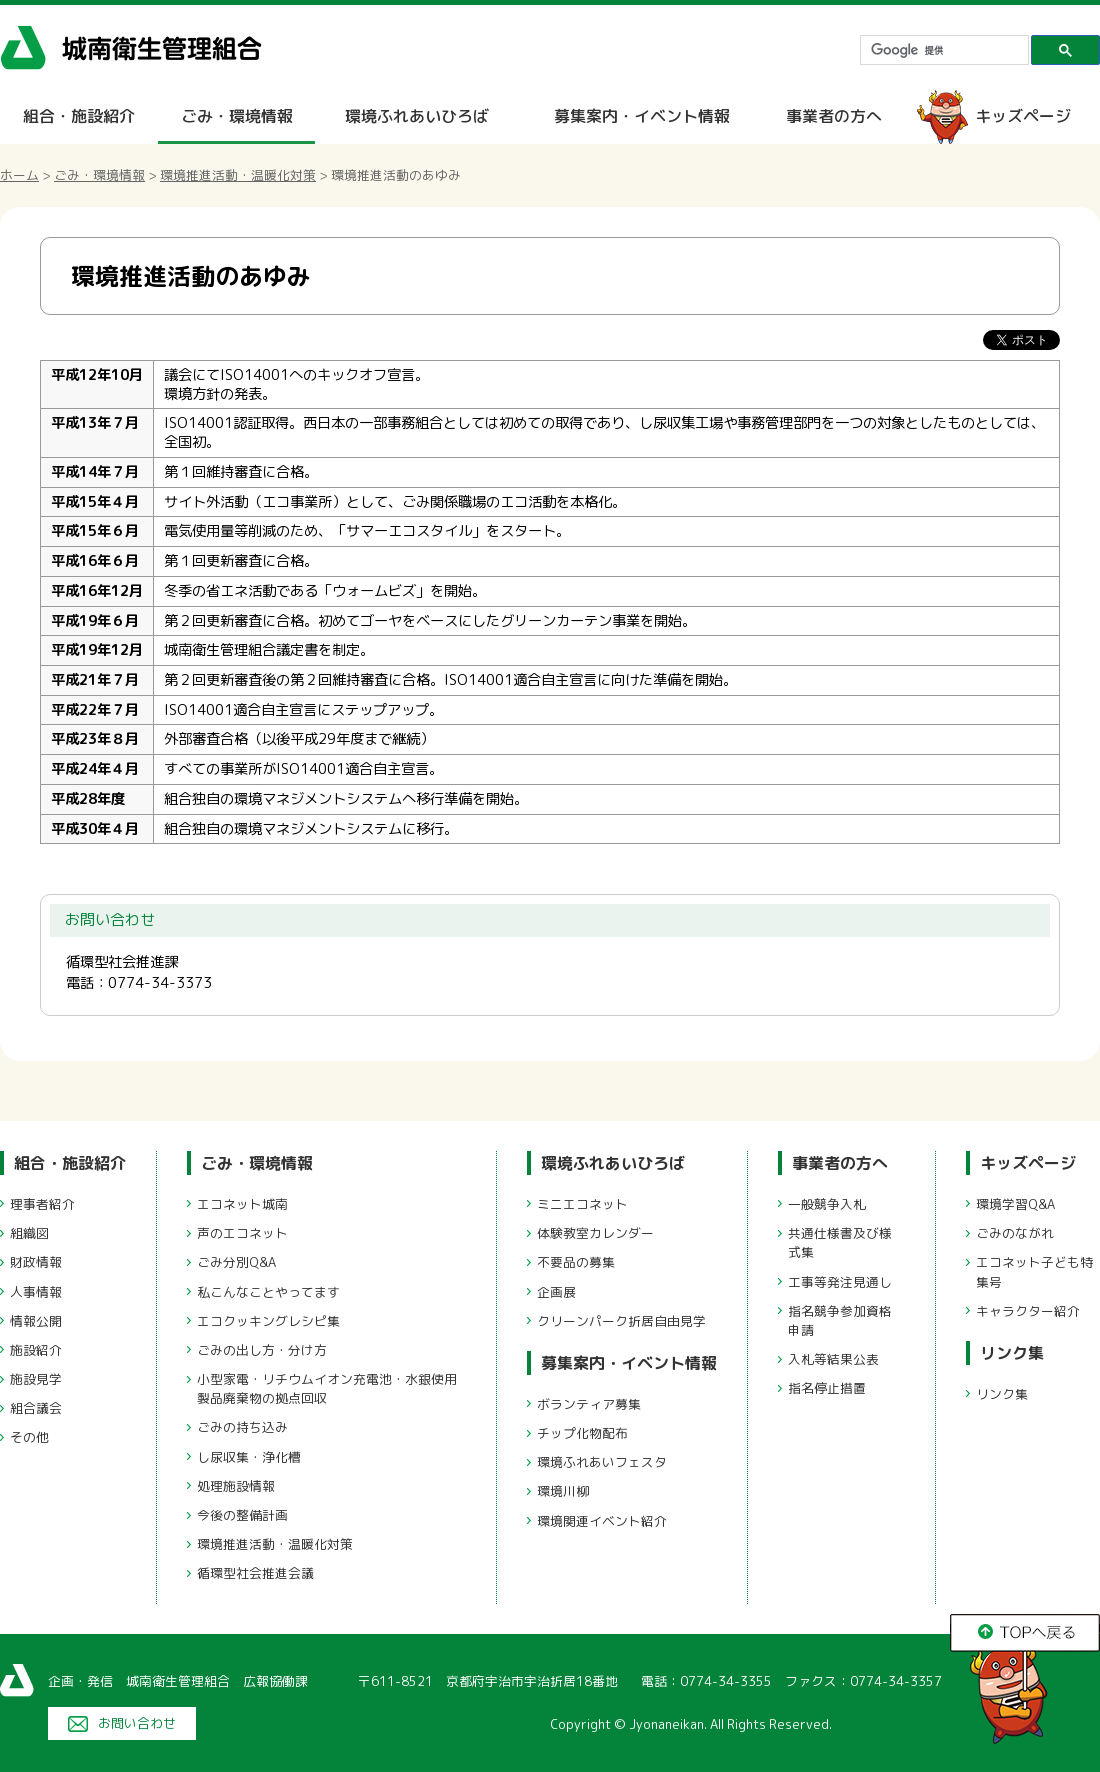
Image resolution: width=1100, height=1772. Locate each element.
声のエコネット (242, 1233)
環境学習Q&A (1015, 1204)
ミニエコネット (582, 1204)
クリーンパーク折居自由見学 (621, 1321)
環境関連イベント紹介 (602, 1521)
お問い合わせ (137, 1723)
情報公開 (36, 1321)
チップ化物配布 (582, 1433)
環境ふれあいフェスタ (602, 1462)
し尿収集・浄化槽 (249, 1457)
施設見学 (36, 1379)
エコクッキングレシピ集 (268, 1321)
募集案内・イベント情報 (642, 116)
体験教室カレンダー (595, 1233)
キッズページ (1023, 116)
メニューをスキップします (634, 13)
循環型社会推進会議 (255, 1573)
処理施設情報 (236, 1486)
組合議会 (36, 1408)
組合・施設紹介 (79, 116)
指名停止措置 (827, 1388)
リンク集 (1012, 1353)
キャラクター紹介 (1028, 1311)
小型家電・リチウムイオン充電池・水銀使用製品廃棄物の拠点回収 (327, 1388)
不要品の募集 (576, 1262)
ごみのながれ (1015, 1233)
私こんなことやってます (268, 1292)
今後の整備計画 (242, 1515)
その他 (29, 1437)
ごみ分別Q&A (236, 1262)
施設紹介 (36, 1350)
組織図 (29, 1233)
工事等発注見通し (840, 1282)
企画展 (556, 1292)
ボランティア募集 (589, 1404)
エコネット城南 (242, 1204)
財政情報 (36, 1262)
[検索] (942, 50)
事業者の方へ (834, 116)
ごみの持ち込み (242, 1427)
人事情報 (36, 1292)
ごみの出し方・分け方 (262, 1350)
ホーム (19, 175)
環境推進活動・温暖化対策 (238, 175)
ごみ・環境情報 (237, 116)
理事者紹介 (42, 1204)
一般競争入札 (827, 1204)
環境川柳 (563, 1491)
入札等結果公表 (833, 1359)
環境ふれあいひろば (417, 116)
